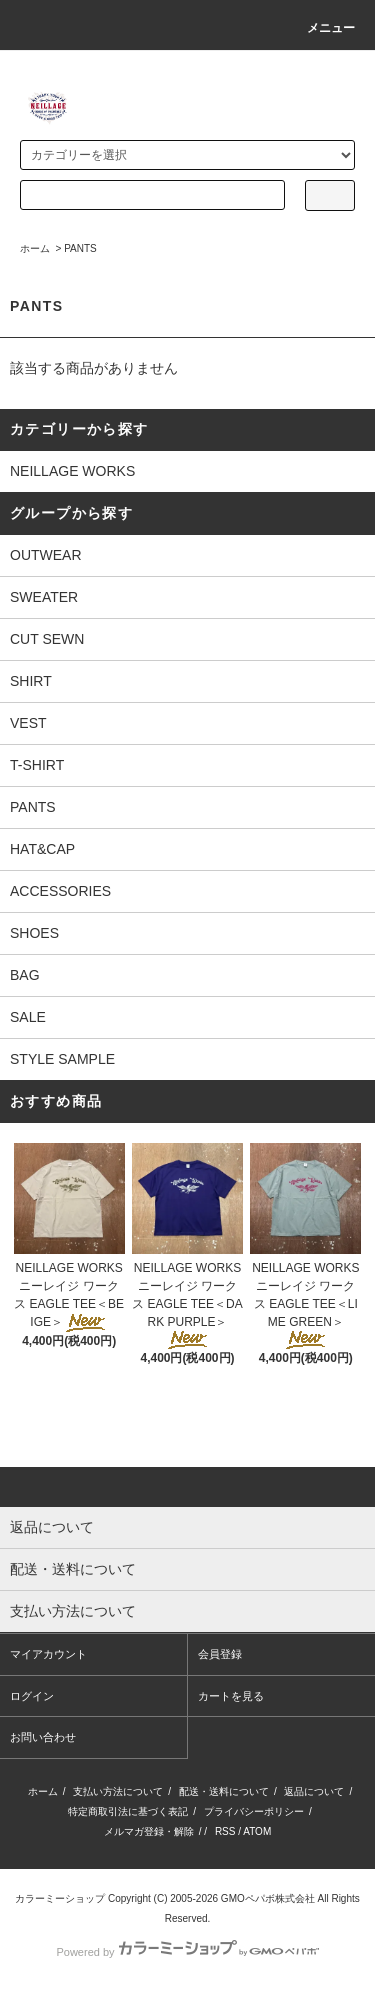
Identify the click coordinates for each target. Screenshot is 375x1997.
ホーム (35, 248)
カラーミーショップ (60, 1898)
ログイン (32, 1696)
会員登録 (220, 1654)
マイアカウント (48, 1654)
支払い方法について (118, 1791)
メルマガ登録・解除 (149, 1831)
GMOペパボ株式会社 (268, 1898)
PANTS (80, 248)
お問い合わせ (43, 1737)
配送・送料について (224, 1791)
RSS (225, 1831)
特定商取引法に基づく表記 (128, 1811)
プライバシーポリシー (254, 1811)
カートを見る (231, 1696)
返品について (314, 1791)
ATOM (257, 1831)
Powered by (187, 1952)
